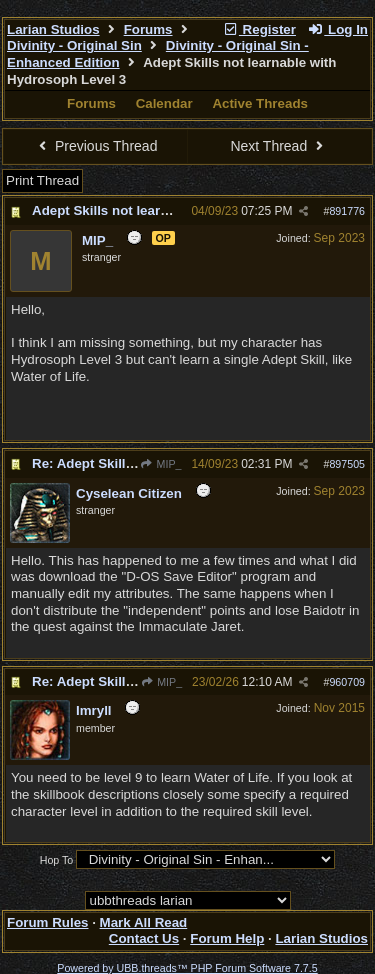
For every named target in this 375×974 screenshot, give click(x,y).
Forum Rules (47, 922)
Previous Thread (96, 146)
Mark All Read (144, 922)
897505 (347, 464)
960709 (347, 682)
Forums (148, 29)
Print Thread (42, 180)
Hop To (57, 860)
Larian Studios (53, 29)
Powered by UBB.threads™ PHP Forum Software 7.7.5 (187, 968)
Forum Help (227, 938)
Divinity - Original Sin (74, 45)
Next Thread (279, 146)
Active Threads (260, 103)
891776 (347, 211)
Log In (338, 29)
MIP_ (160, 464)
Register (259, 29)
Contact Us (144, 938)
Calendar (164, 103)
